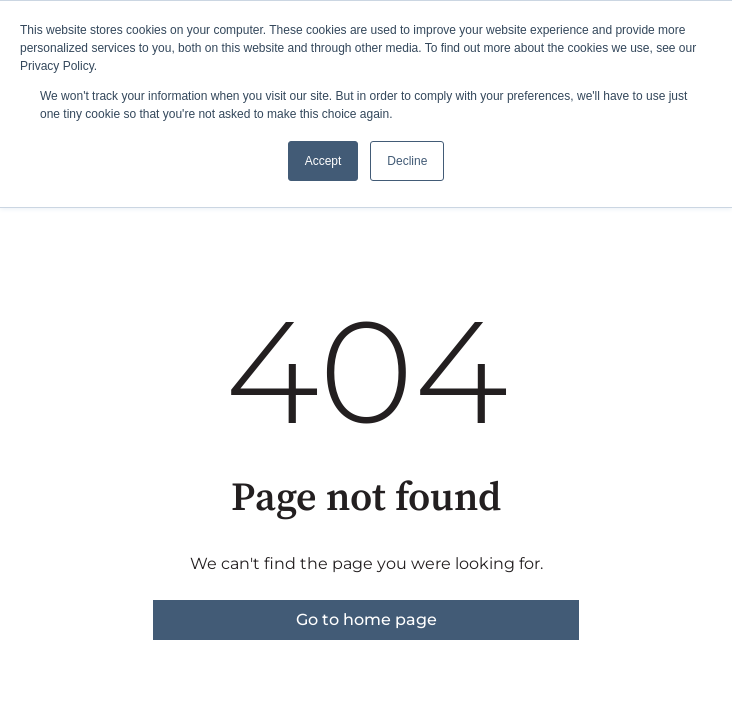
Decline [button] (407, 161)
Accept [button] (323, 161)
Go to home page (366, 619)
